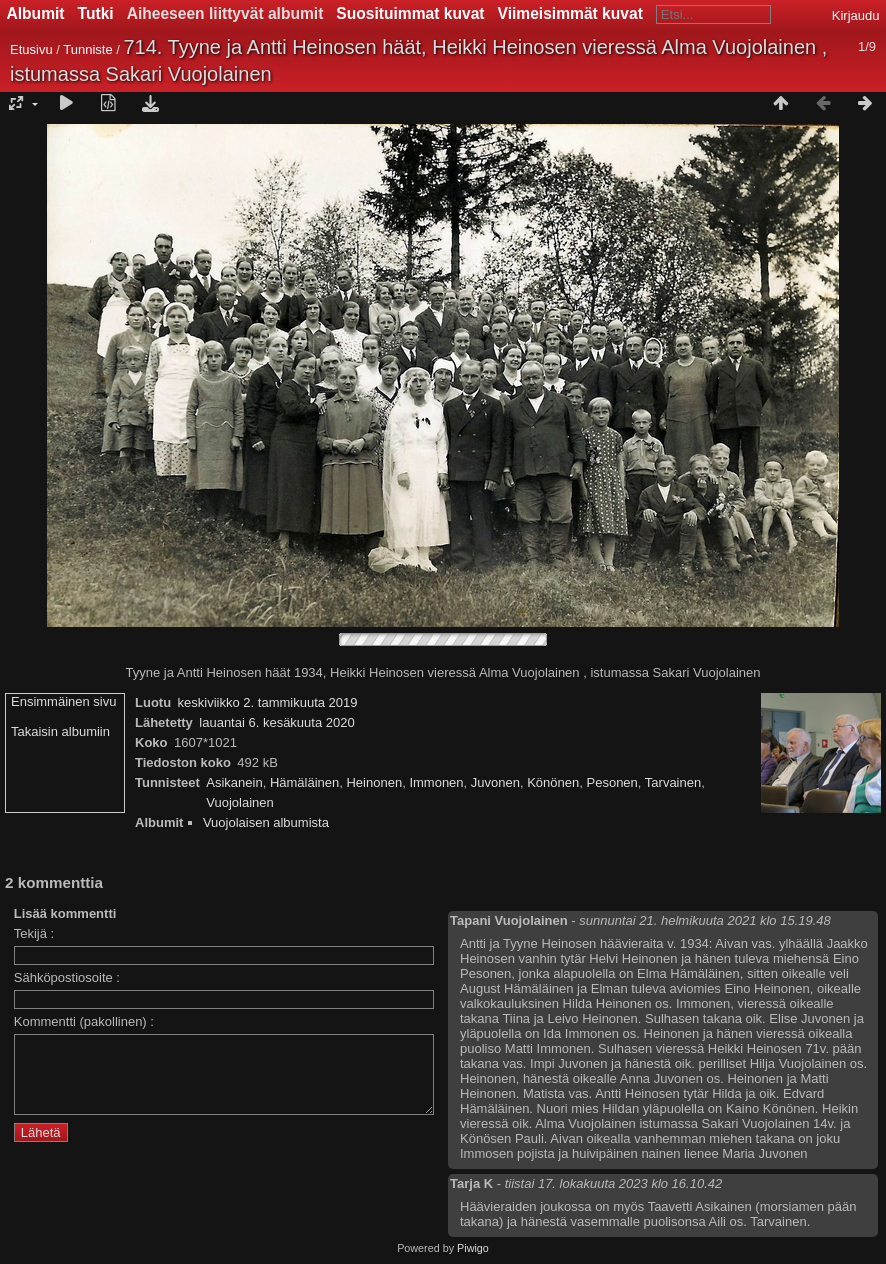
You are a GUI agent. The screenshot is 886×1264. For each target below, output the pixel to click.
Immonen (436, 782)
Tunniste (87, 49)
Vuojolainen (239, 802)
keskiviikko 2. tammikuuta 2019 (268, 702)
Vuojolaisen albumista (266, 822)
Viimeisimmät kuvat (570, 13)
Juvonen (495, 782)
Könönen (553, 782)
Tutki (96, 13)
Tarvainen (673, 782)
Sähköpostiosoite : (67, 977)
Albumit (36, 13)
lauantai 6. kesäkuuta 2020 (276, 722)
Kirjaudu (856, 15)
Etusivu (31, 49)
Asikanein (234, 782)
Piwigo (473, 1248)
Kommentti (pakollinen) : (84, 1021)
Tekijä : (34, 933)
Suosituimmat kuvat (410, 13)
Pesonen (612, 782)
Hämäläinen (304, 782)
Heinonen (374, 782)
